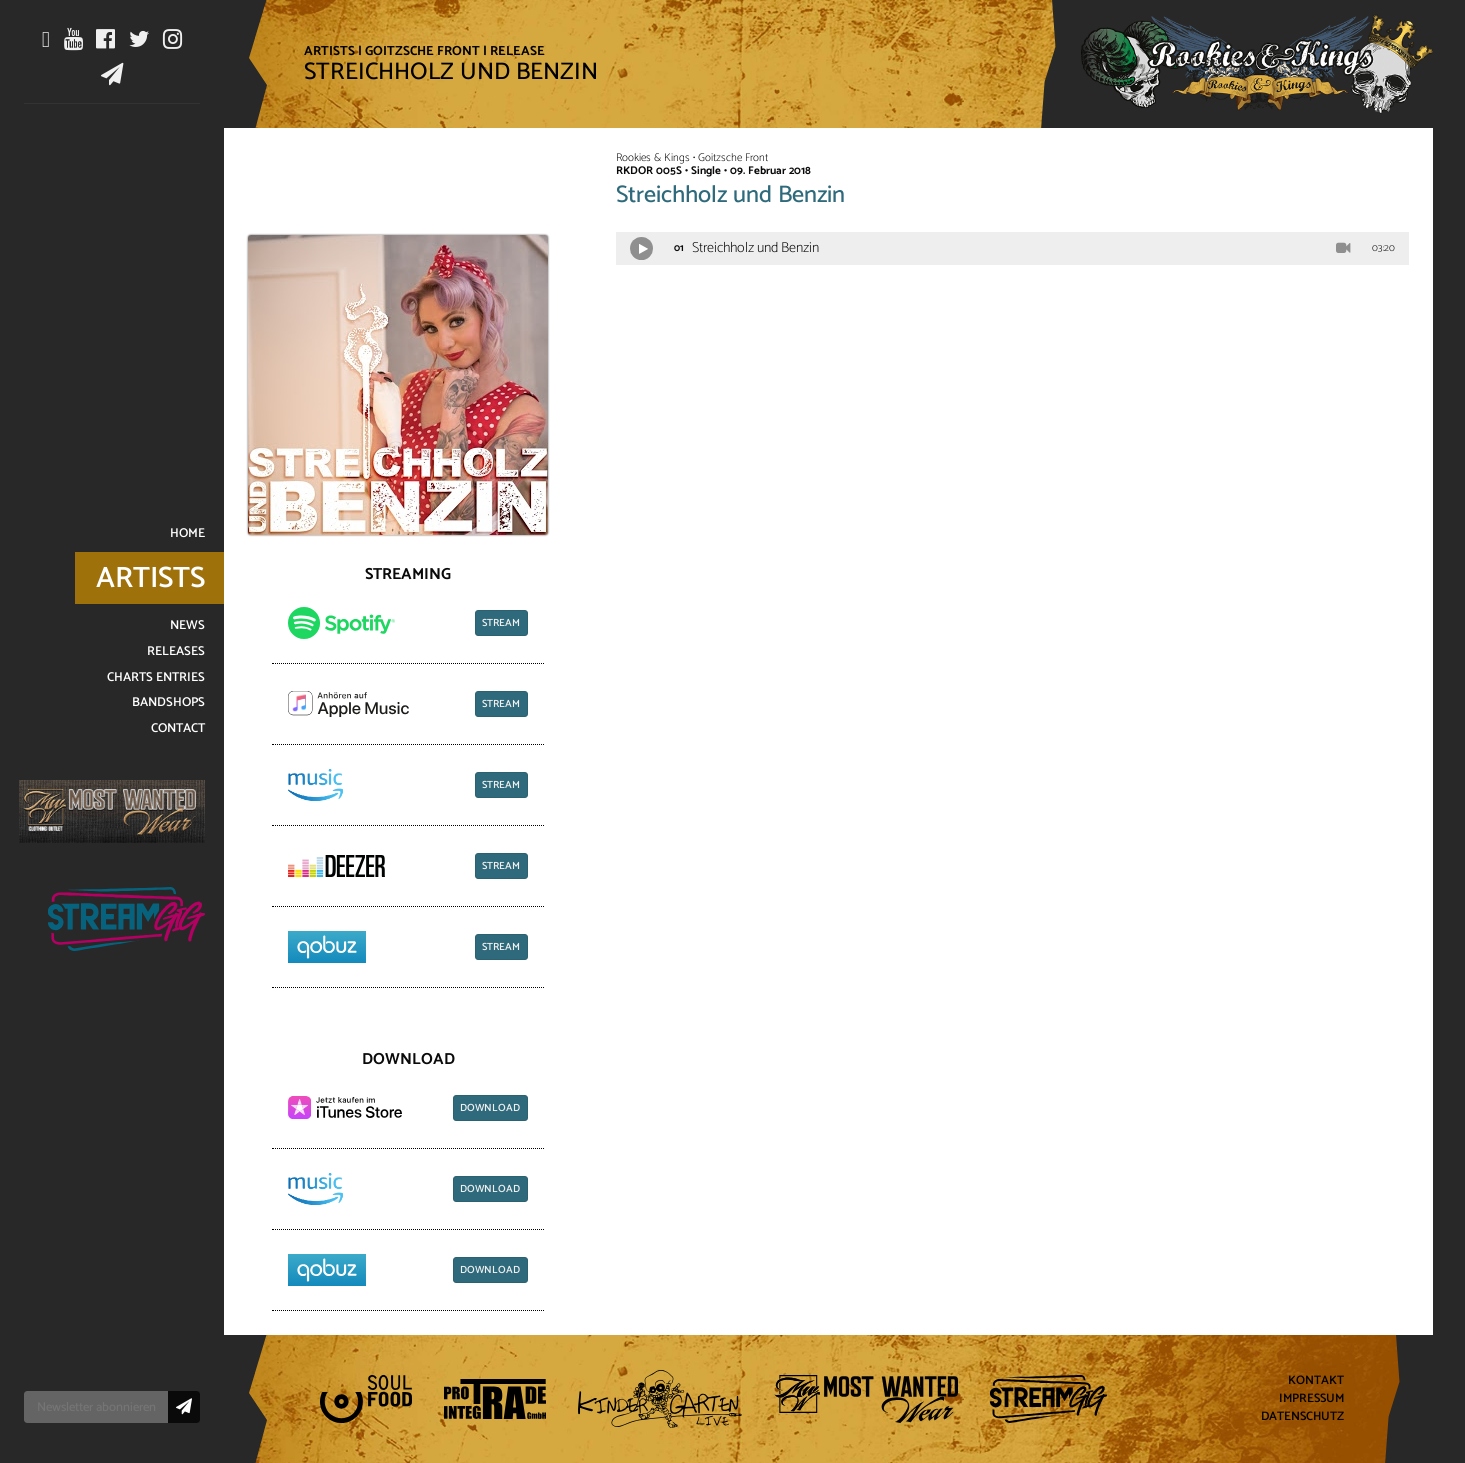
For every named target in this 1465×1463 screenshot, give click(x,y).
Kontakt (1316, 1381)
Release (517, 51)
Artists (329, 51)
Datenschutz (1302, 1416)
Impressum (1311, 1399)
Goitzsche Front (422, 51)
